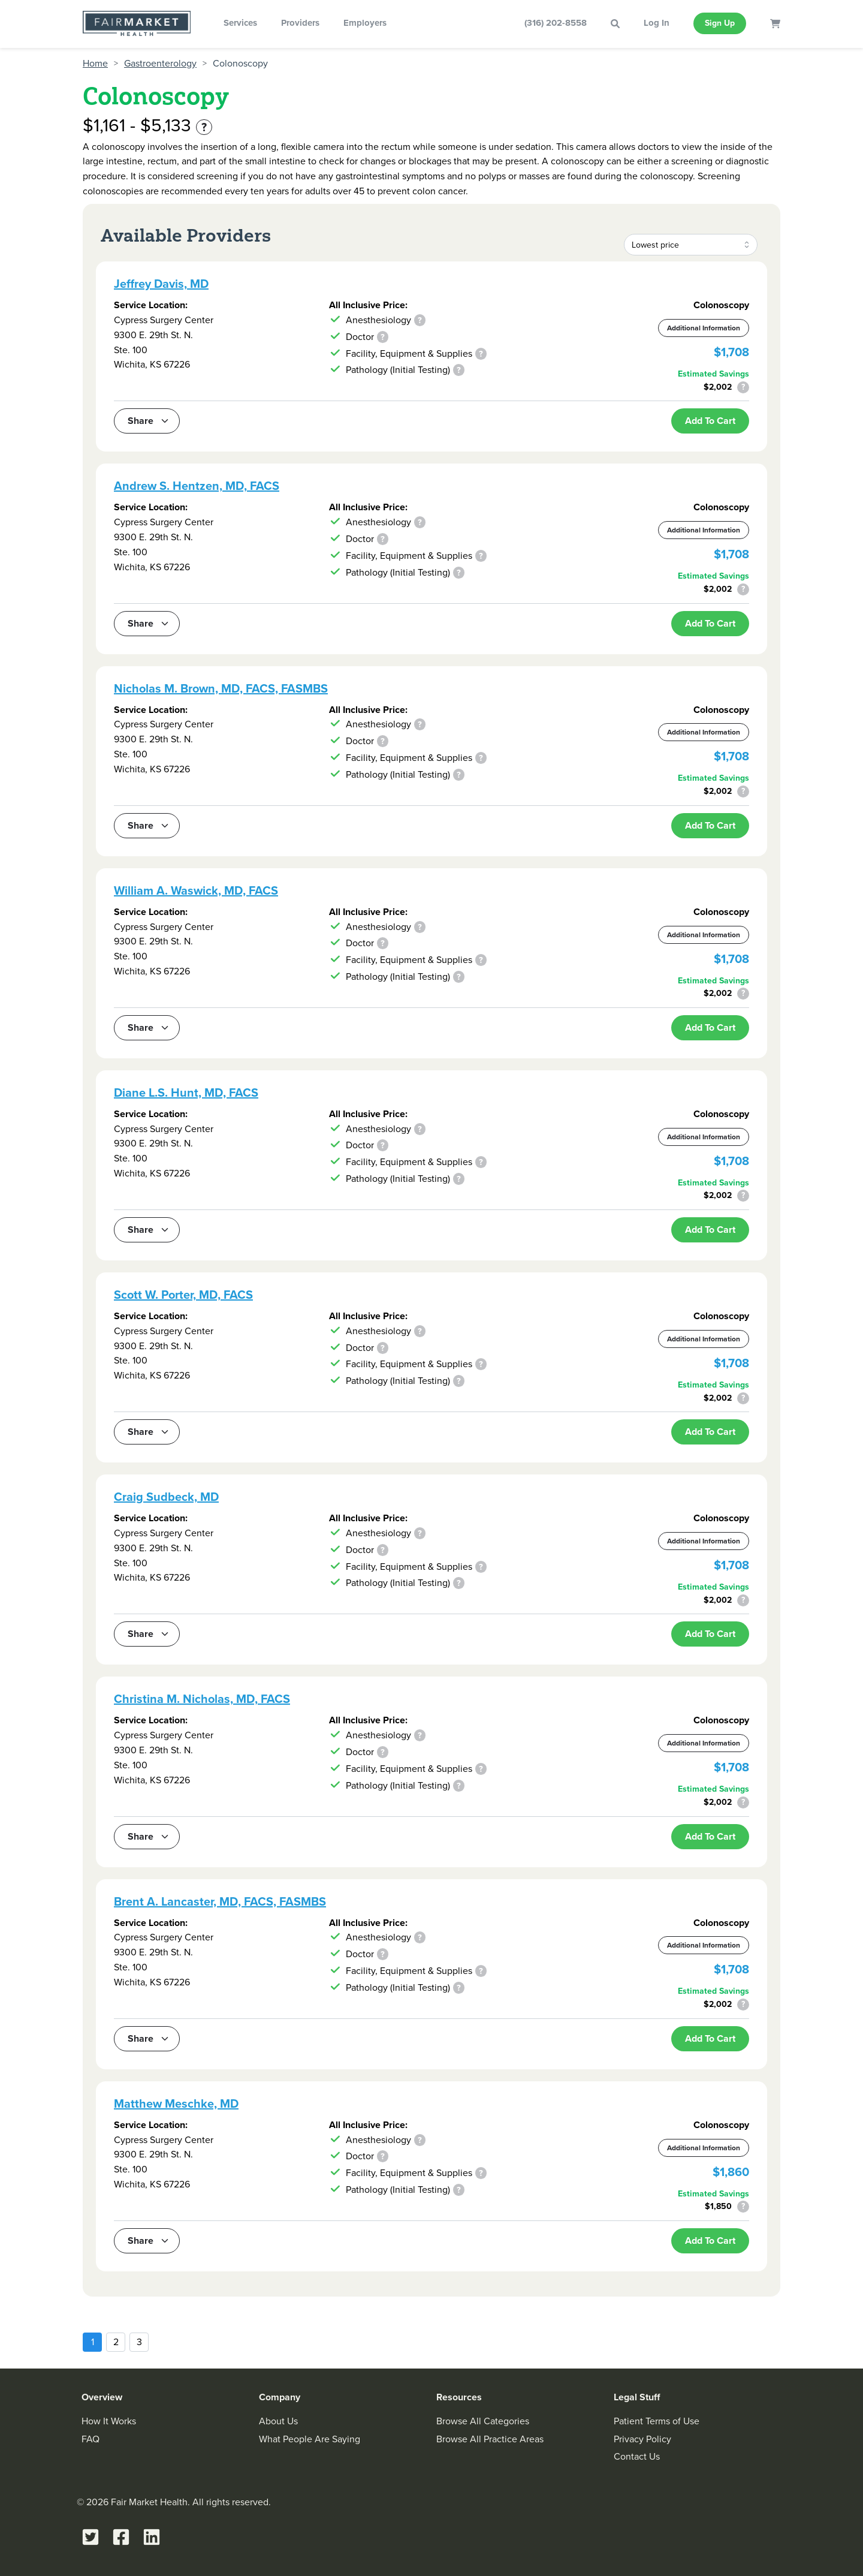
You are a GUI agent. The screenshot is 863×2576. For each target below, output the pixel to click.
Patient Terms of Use (656, 2421)
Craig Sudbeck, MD (166, 1497)
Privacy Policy (642, 2439)
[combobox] (691, 244)
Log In (656, 22)
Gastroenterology (160, 63)
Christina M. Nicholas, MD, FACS (202, 1699)
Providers (300, 22)
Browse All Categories (482, 2421)
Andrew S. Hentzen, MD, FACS (196, 486)
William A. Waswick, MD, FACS (196, 890)
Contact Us (637, 2456)
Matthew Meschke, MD (176, 2103)
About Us (278, 2421)
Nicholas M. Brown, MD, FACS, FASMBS (221, 688)
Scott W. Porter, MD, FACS (183, 1295)
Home (95, 63)
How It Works (109, 2421)
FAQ (90, 2439)
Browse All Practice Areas (490, 2439)
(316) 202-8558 (555, 22)
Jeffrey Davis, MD (161, 284)
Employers (365, 22)
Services (240, 22)
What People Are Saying (309, 2439)
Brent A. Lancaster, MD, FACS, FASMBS (220, 1901)
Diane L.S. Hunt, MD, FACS (186, 1093)
